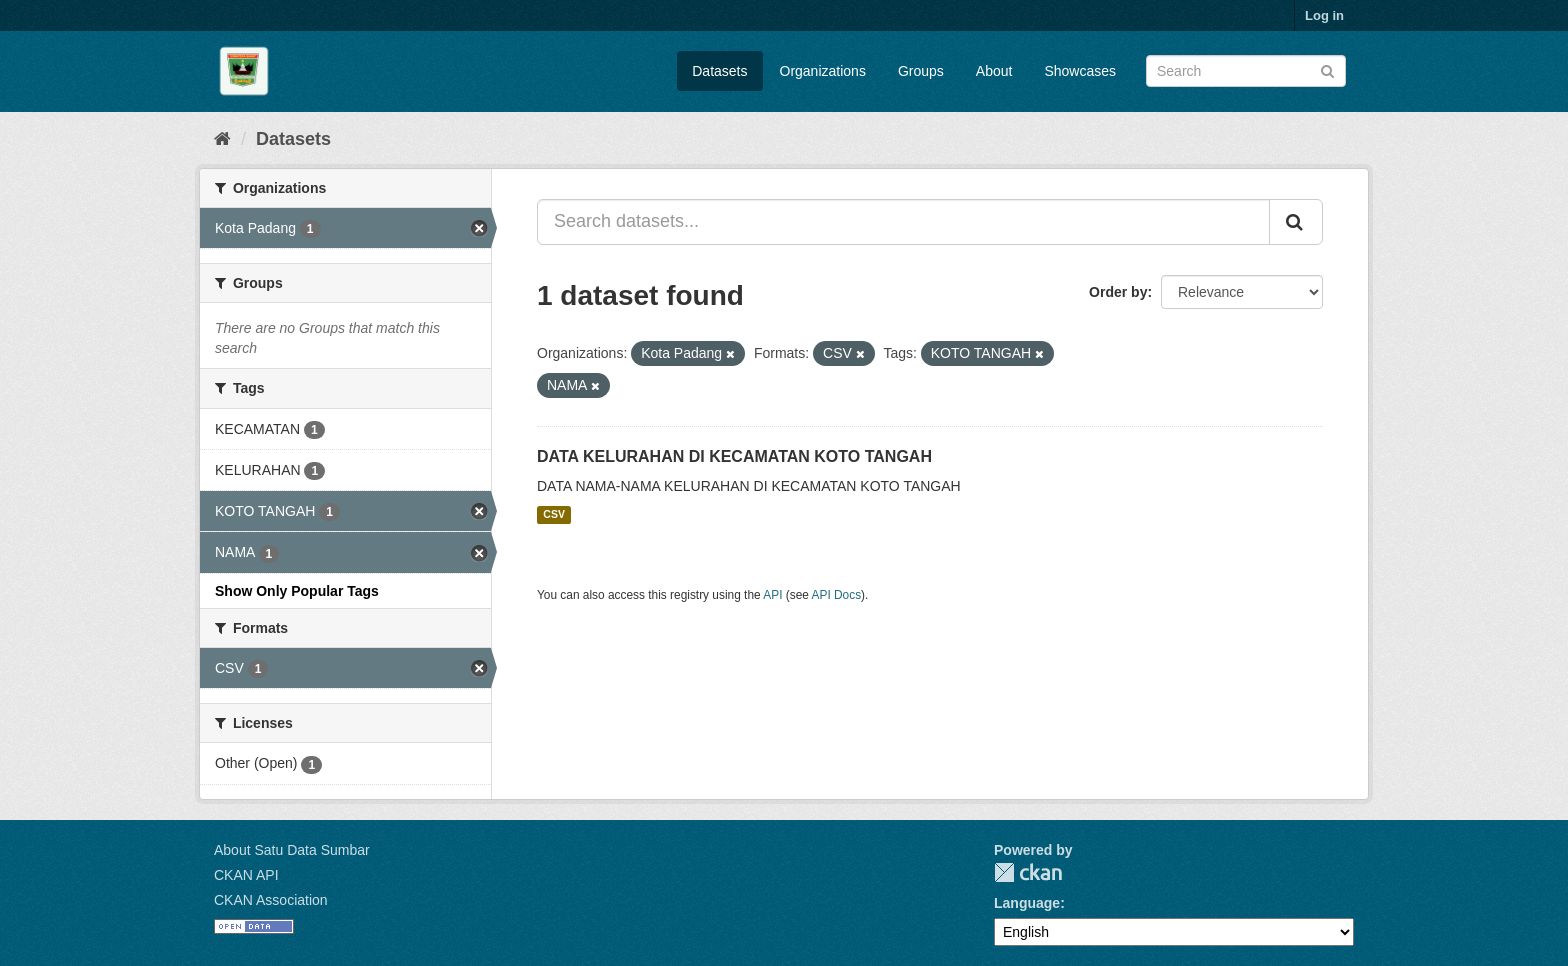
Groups (921, 71)
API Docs (837, 595)
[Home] (222, 139)
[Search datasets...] (903, 222)
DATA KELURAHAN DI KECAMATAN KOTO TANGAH (734, 456)
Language (1027, 903)
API (772, 595)
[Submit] (1327, 69)
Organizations (823, 71)
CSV (554, 515)
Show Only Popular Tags (297, 591)
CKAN (1028, 872)
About (994, 71)
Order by (1118, 292)
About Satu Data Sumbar (292, 850)
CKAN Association (271, 900)
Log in (1324, 15)
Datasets (719, 71)
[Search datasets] (1246, 71)
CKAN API (246, 875)
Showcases (1080, 71)
